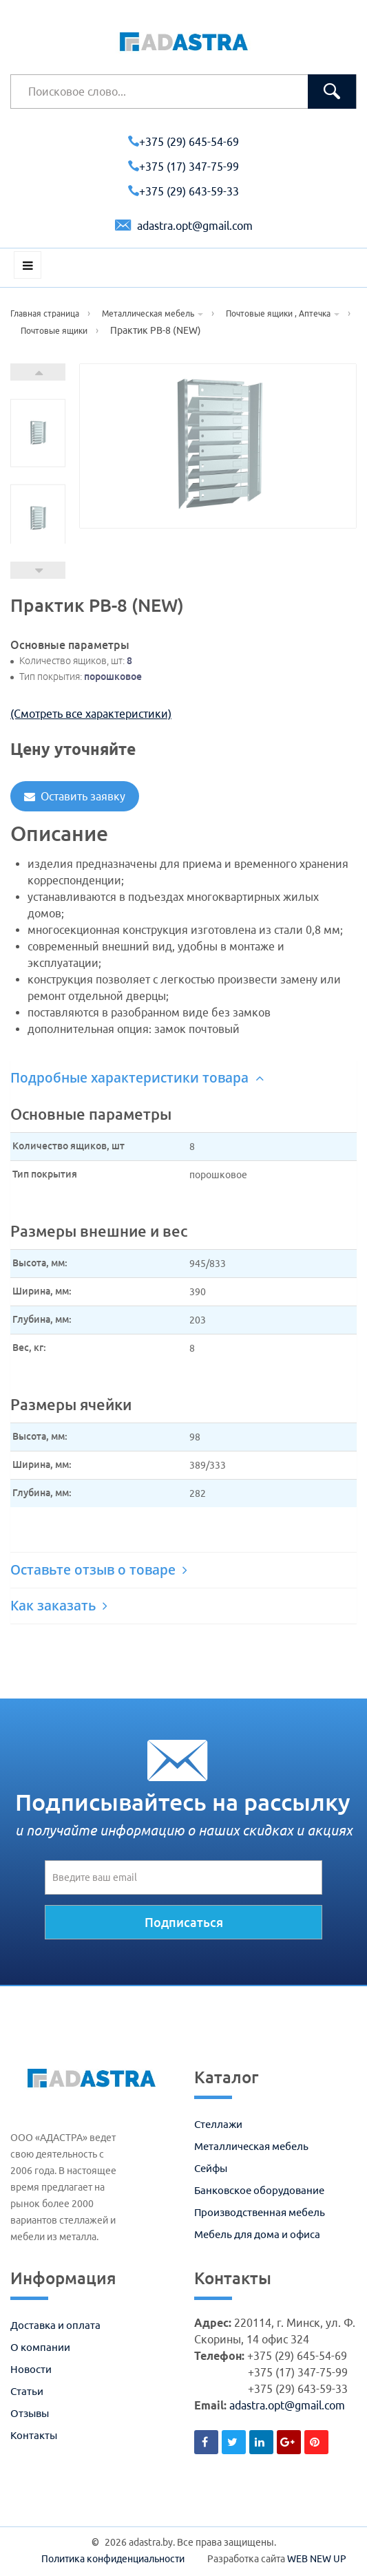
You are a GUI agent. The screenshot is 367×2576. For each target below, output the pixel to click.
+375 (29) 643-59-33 (183, 191)
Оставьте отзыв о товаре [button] (98, 1570)
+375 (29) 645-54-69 (183, 142)
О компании (40, 2347)
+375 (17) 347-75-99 (183, 166)
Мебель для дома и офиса (257, 2234)
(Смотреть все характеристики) (90, 713)
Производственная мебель (259, 2212)
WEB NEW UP (316, 2558)
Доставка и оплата (55, 2325)
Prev (37, 570)
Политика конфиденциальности (113, 2558)
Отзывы (29, 2413)
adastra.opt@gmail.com (184, 226)
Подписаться (184, 1922)
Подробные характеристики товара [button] (137, 1078)
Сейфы (210, 2168)
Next (37, 372)
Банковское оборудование (259, 2190)
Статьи (26, 2391)
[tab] (183, 1078)
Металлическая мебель (251, 2146)
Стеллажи (218, 2124)
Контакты (33, 2435)
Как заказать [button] (58, 1606)
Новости (31, 2369)
